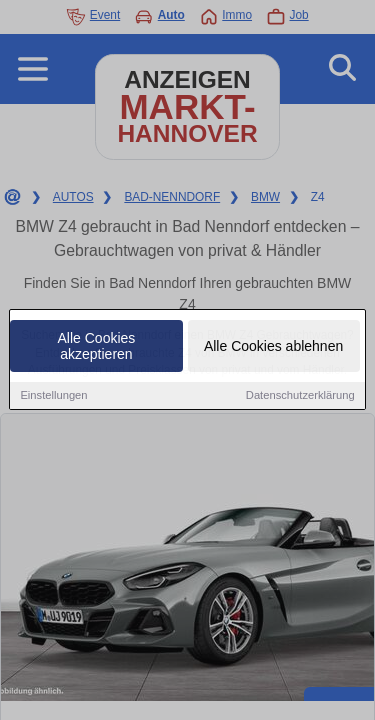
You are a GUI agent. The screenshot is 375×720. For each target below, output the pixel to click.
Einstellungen (53, 396)
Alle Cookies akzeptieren (97, 347)
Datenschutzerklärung (300, 396)
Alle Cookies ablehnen (273, 347)
